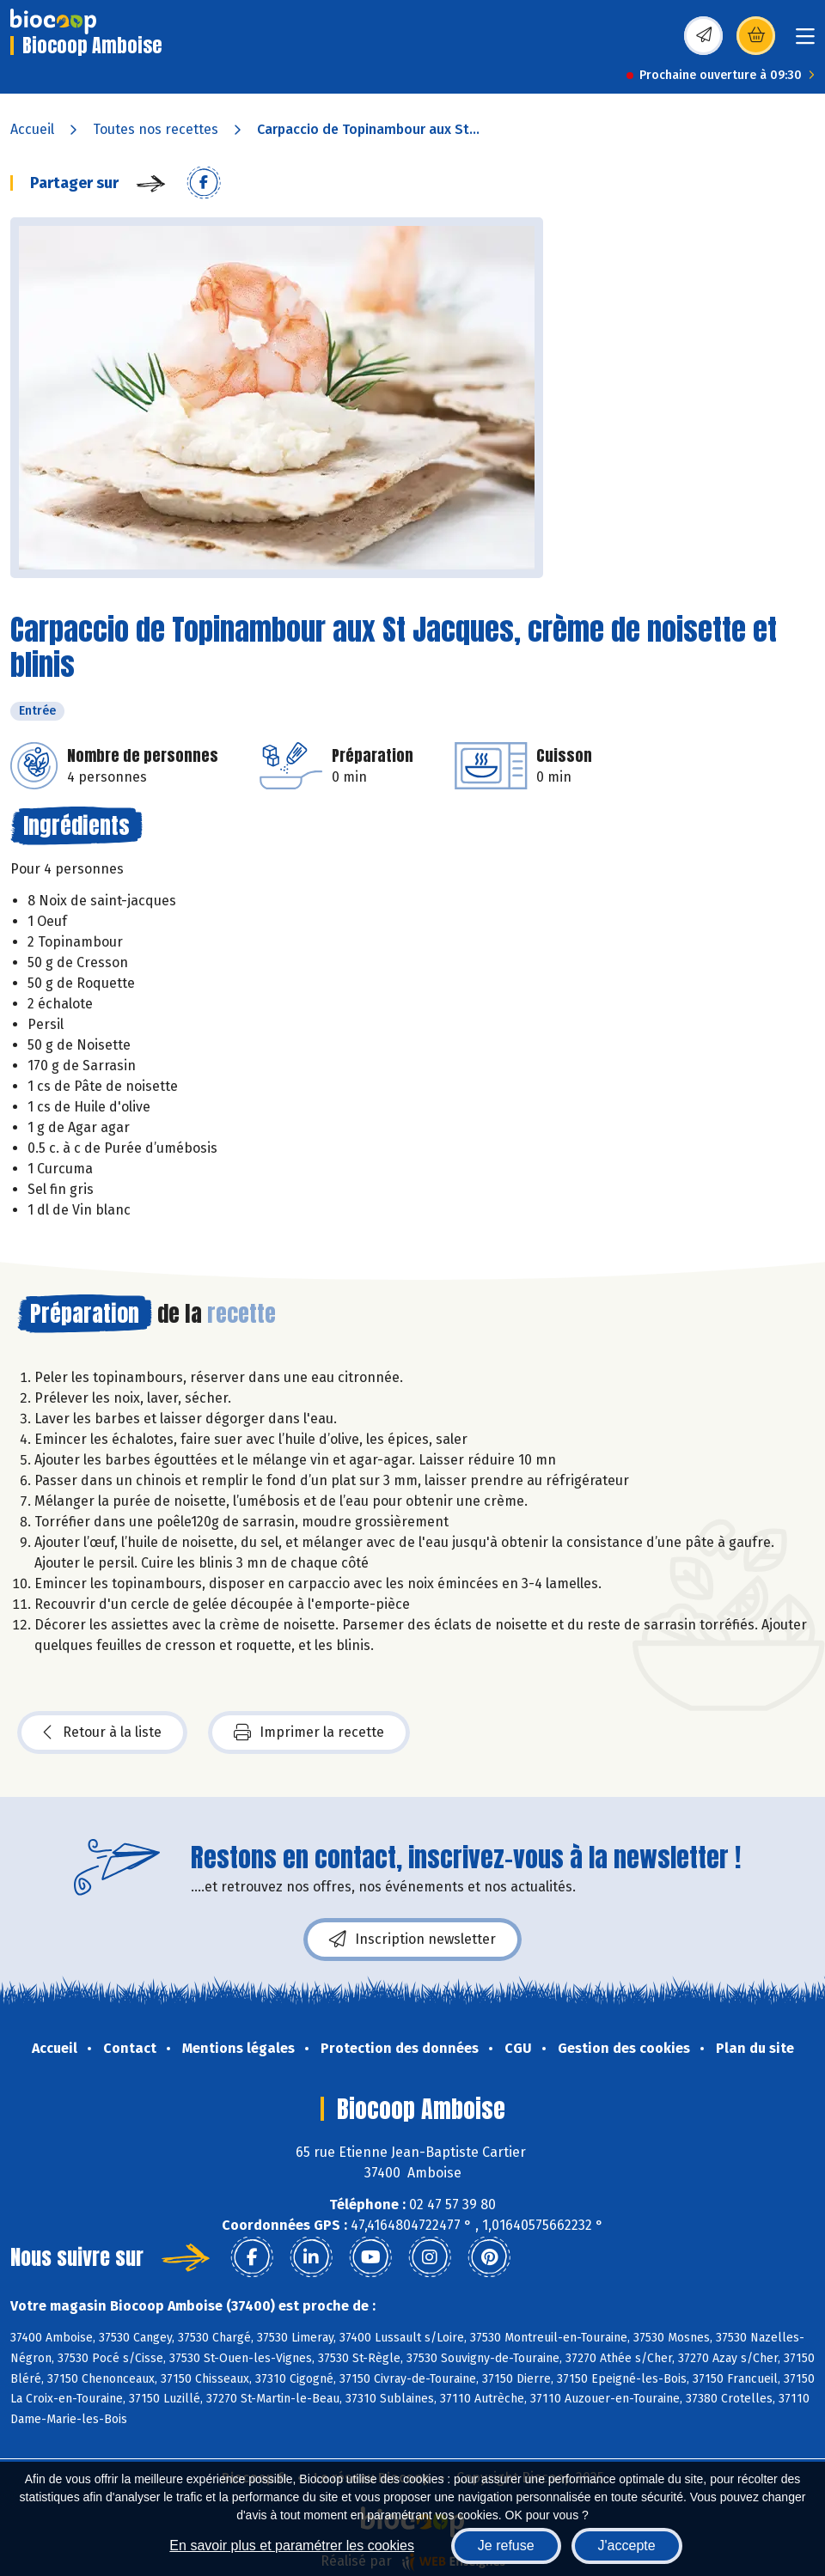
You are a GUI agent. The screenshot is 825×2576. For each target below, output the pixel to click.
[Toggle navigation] (805, 41)
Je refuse (506, 2545)
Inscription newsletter (412, 1939)
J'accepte (627, 2545)
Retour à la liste (102, 1732)
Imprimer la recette (309, 1732)
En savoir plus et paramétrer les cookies (291, 2545)
